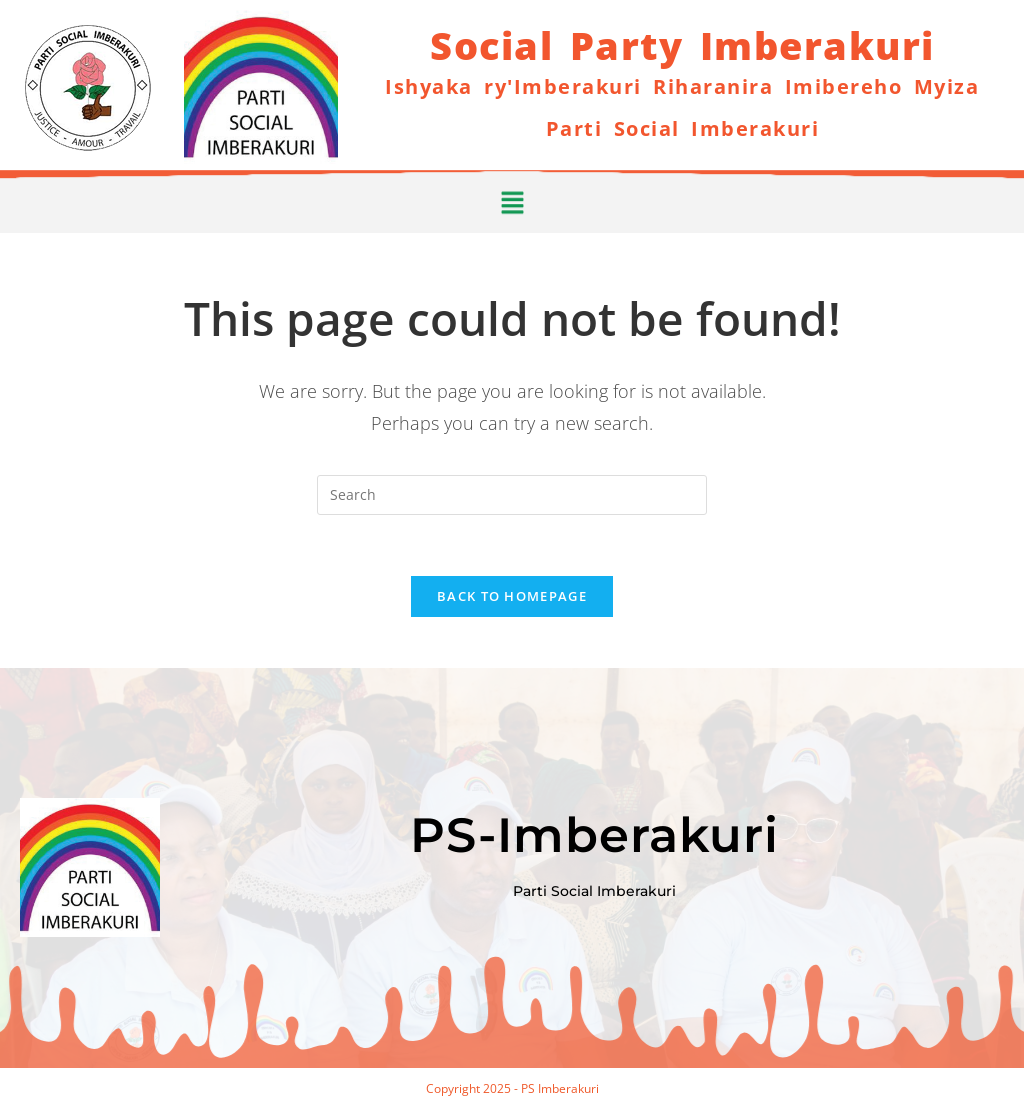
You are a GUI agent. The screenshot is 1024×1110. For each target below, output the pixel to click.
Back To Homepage (512, 596)
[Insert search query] (512, 495)
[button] (512, 198)
